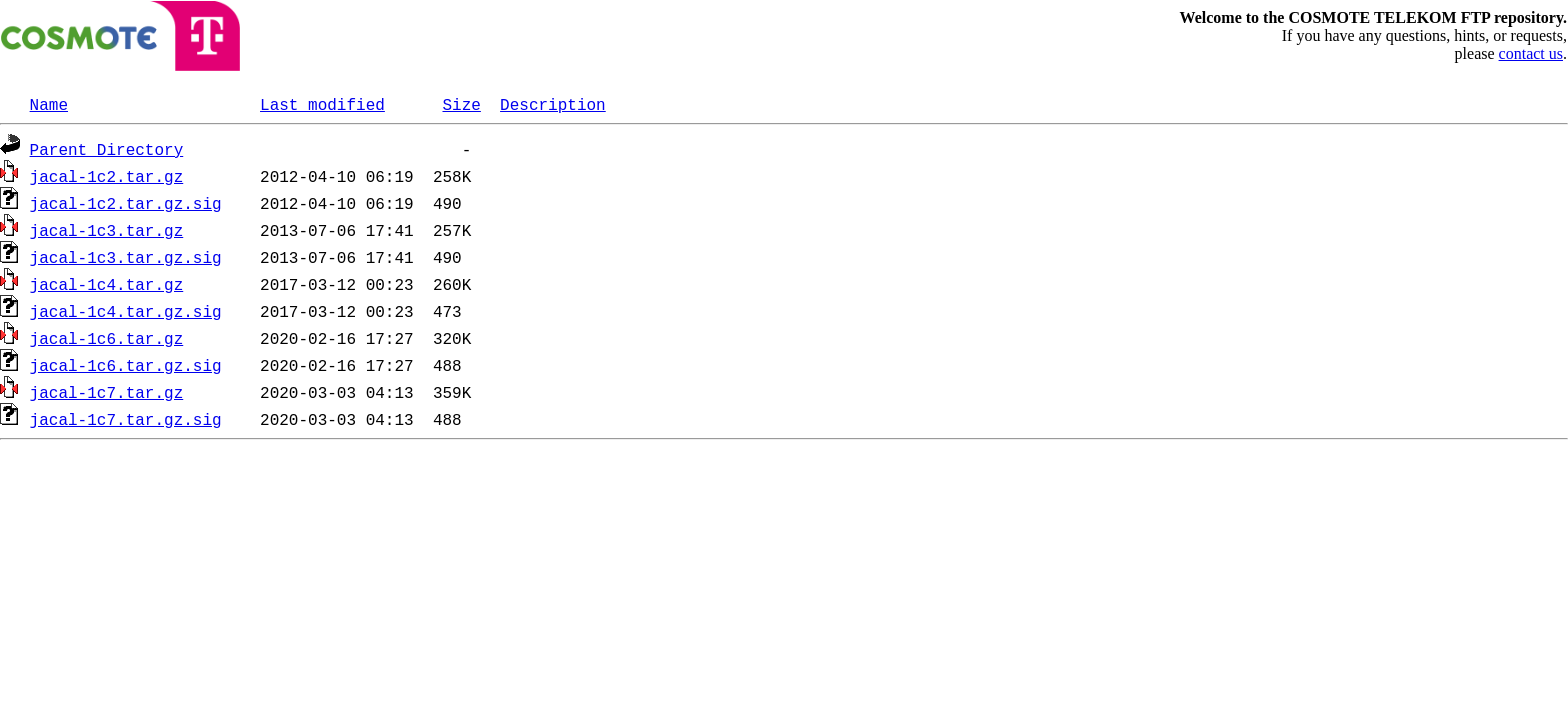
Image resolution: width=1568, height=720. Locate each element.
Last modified (322, 104)
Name (49, 104)
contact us (1531, 53)
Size (461, 104)
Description (553, 104)
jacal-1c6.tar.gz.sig (126, 365)
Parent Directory (107, 149)
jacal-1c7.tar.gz (107, 392)
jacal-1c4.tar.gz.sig (126, 311)
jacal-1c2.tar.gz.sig (126, 203)
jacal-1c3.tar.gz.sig (126, 257)
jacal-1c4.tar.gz (107, 284)
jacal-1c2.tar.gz (107, 176)
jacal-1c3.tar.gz (107, 230)
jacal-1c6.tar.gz (107, 338)
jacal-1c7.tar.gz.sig (126, 419)
